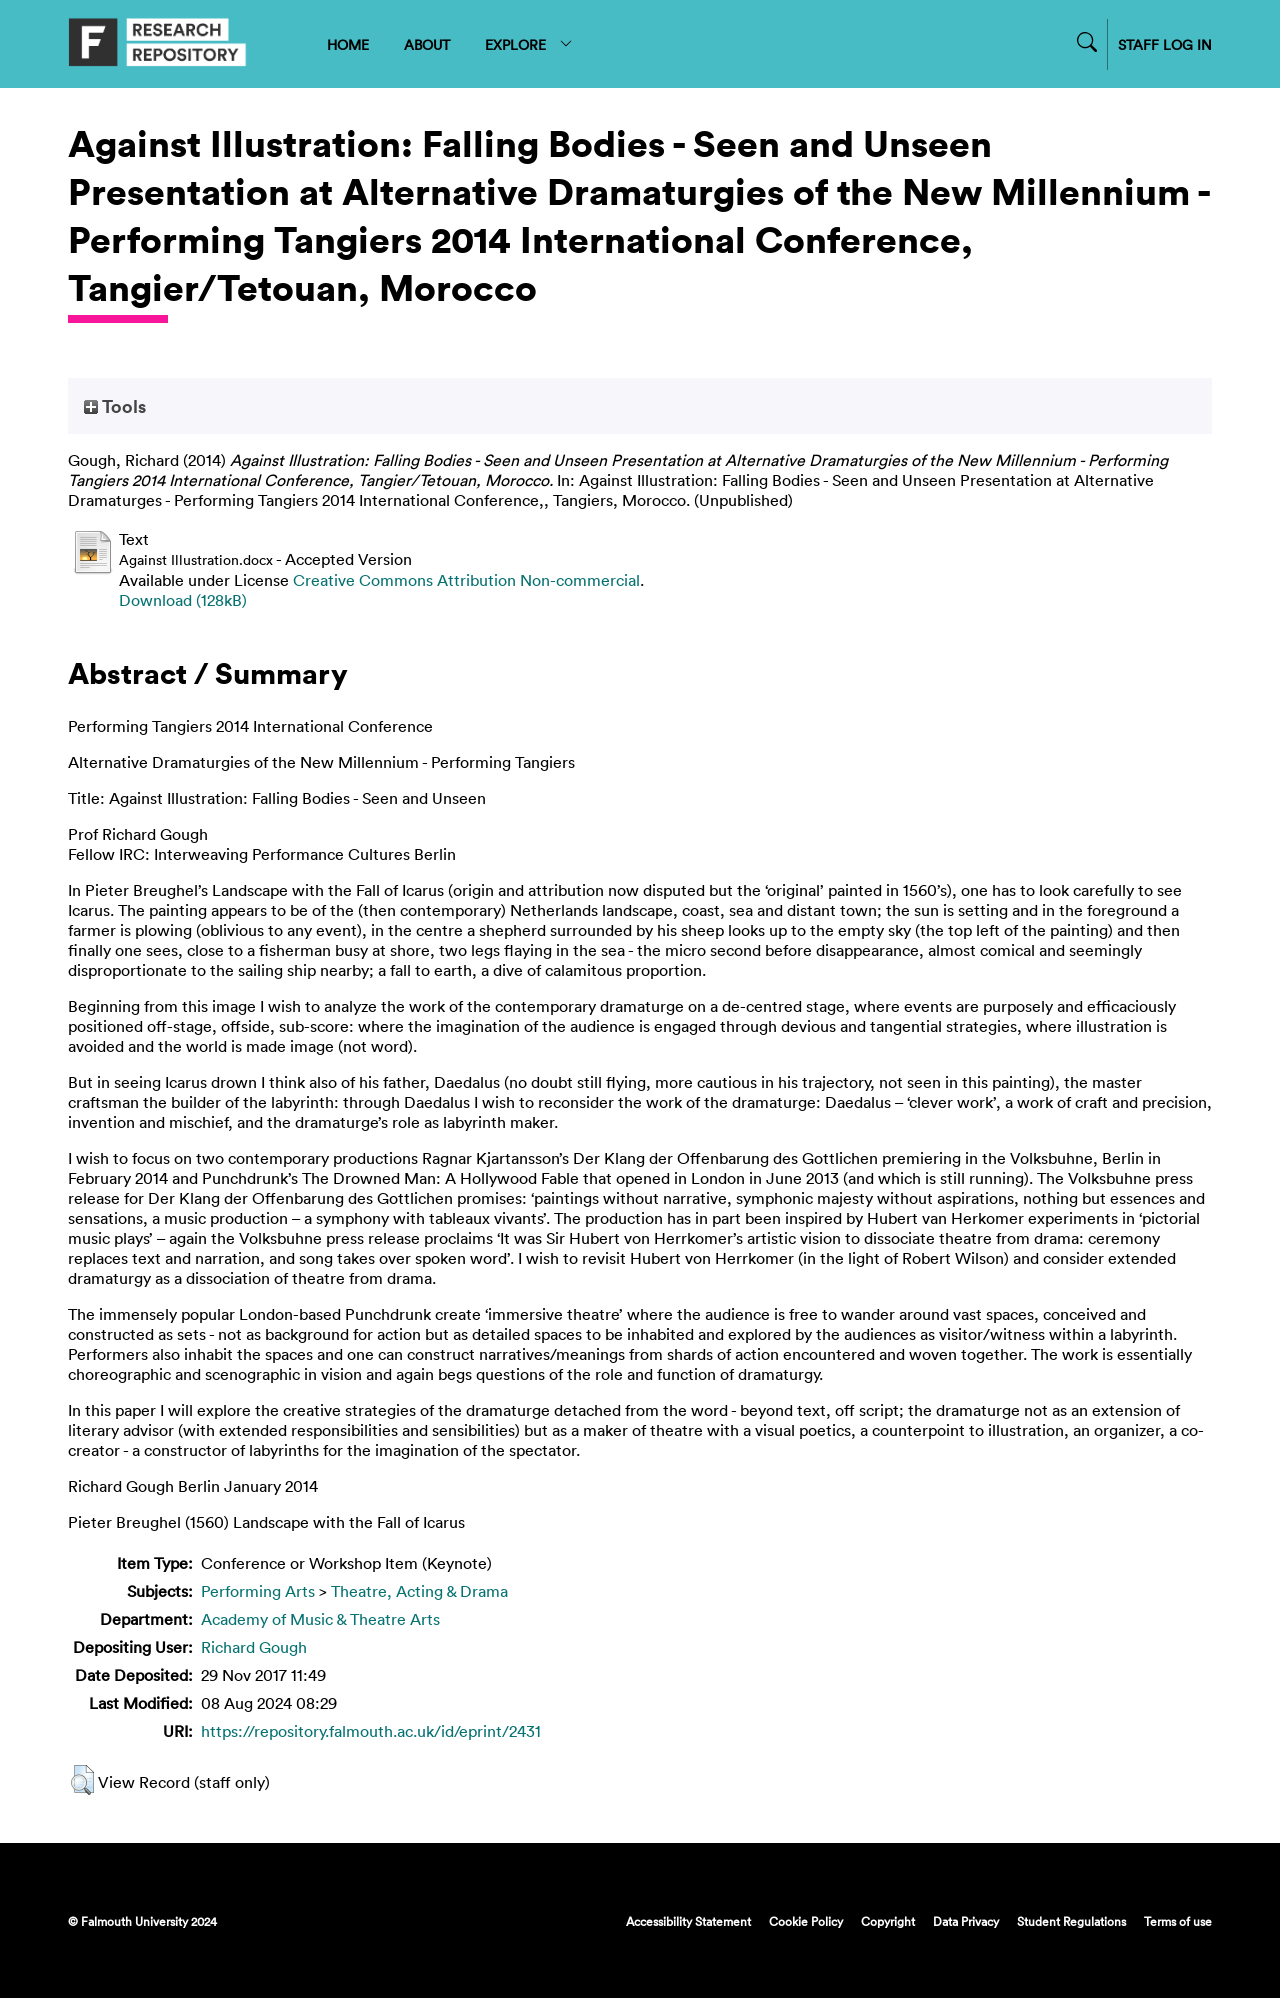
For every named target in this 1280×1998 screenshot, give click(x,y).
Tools (115, 406)
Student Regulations (1071, 1921)
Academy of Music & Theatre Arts (320, 1619)
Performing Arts (258, 1591)
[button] (82, 1780)
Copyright (888, 1921)
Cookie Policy (806, 1921)
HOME (348, 44)
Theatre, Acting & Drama (419, 1591)
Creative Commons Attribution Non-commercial (466, 580)
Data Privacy (966, 1921)
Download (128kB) (183, 600)
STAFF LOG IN (1165, 44)
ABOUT (427, 44)
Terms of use (1178, 1921)
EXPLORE (529, 44)
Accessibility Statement (688, 1921)
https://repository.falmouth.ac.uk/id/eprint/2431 (371, 1731)
